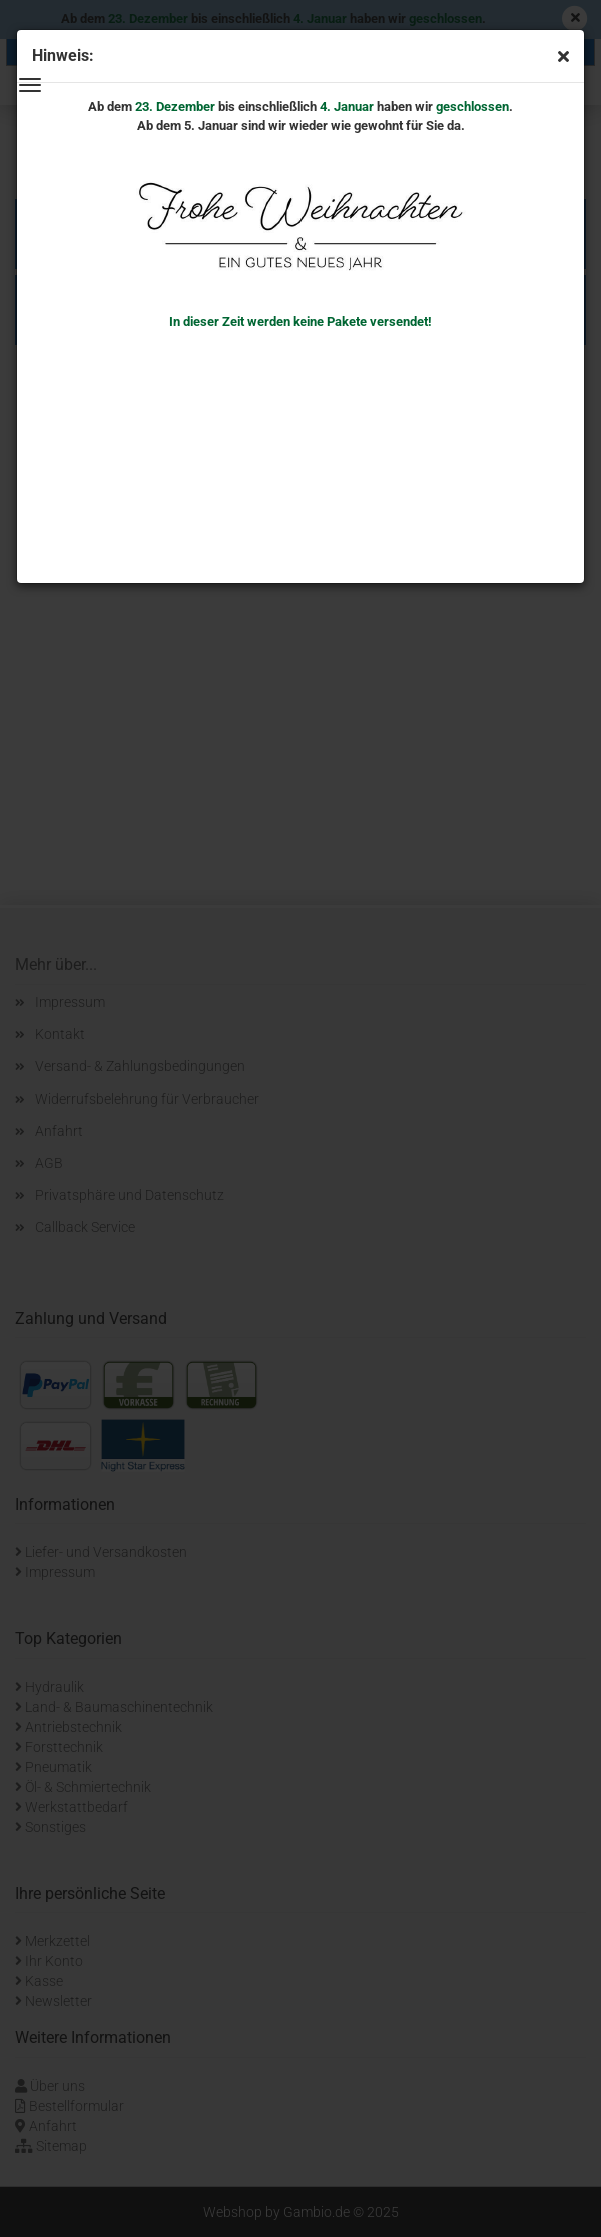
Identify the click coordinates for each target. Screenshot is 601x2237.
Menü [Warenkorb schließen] (30, 85)
